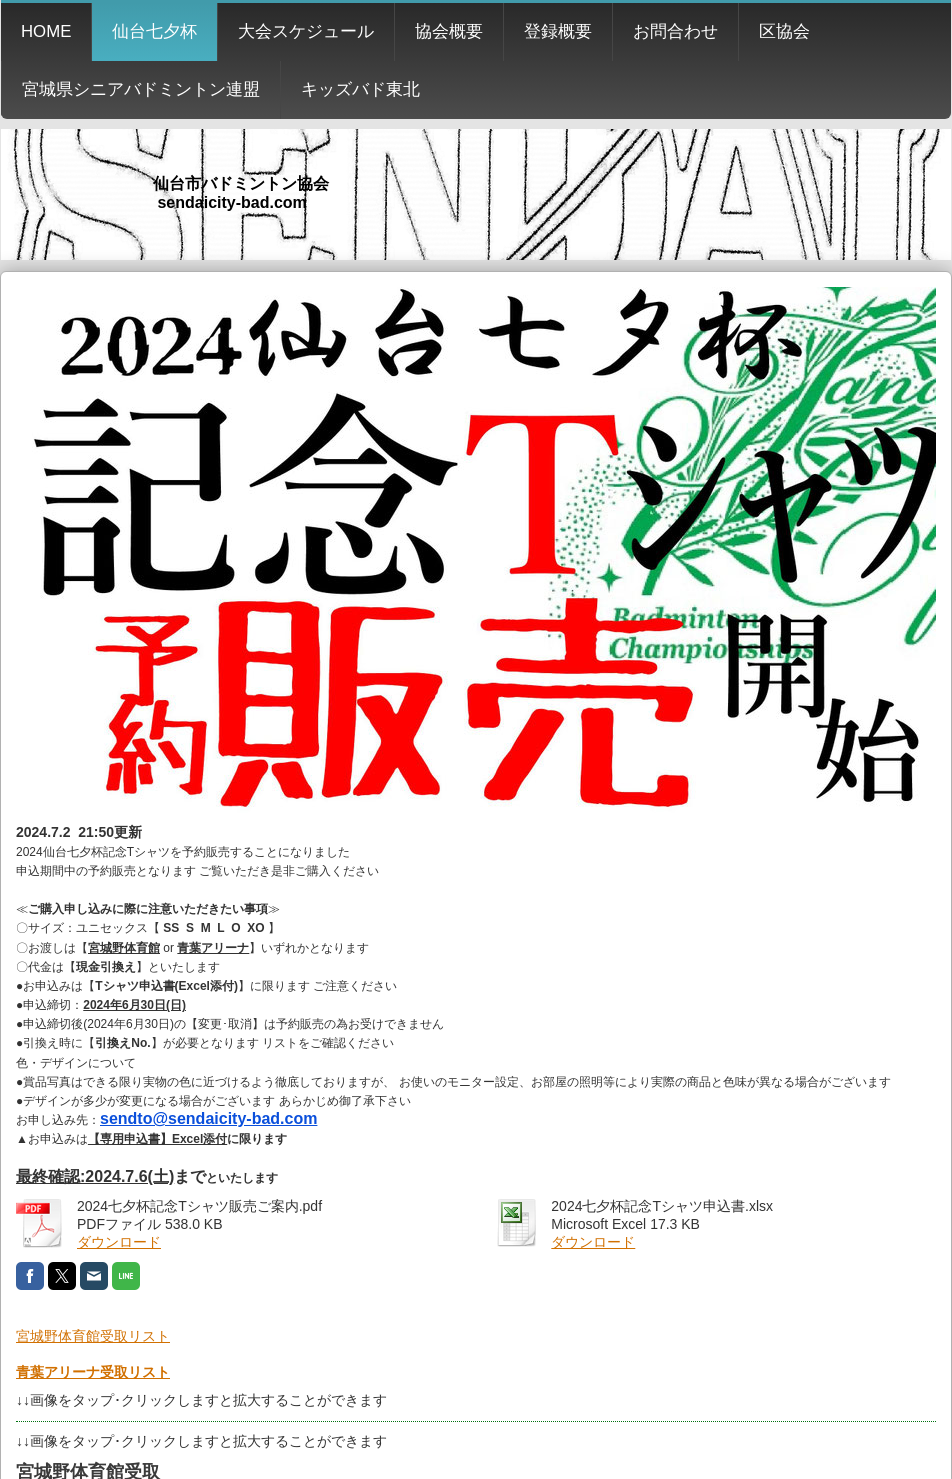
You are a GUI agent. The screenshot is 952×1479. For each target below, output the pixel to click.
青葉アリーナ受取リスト (93, 1372)
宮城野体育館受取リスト (93, 1336)
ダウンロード (119, 1242)
